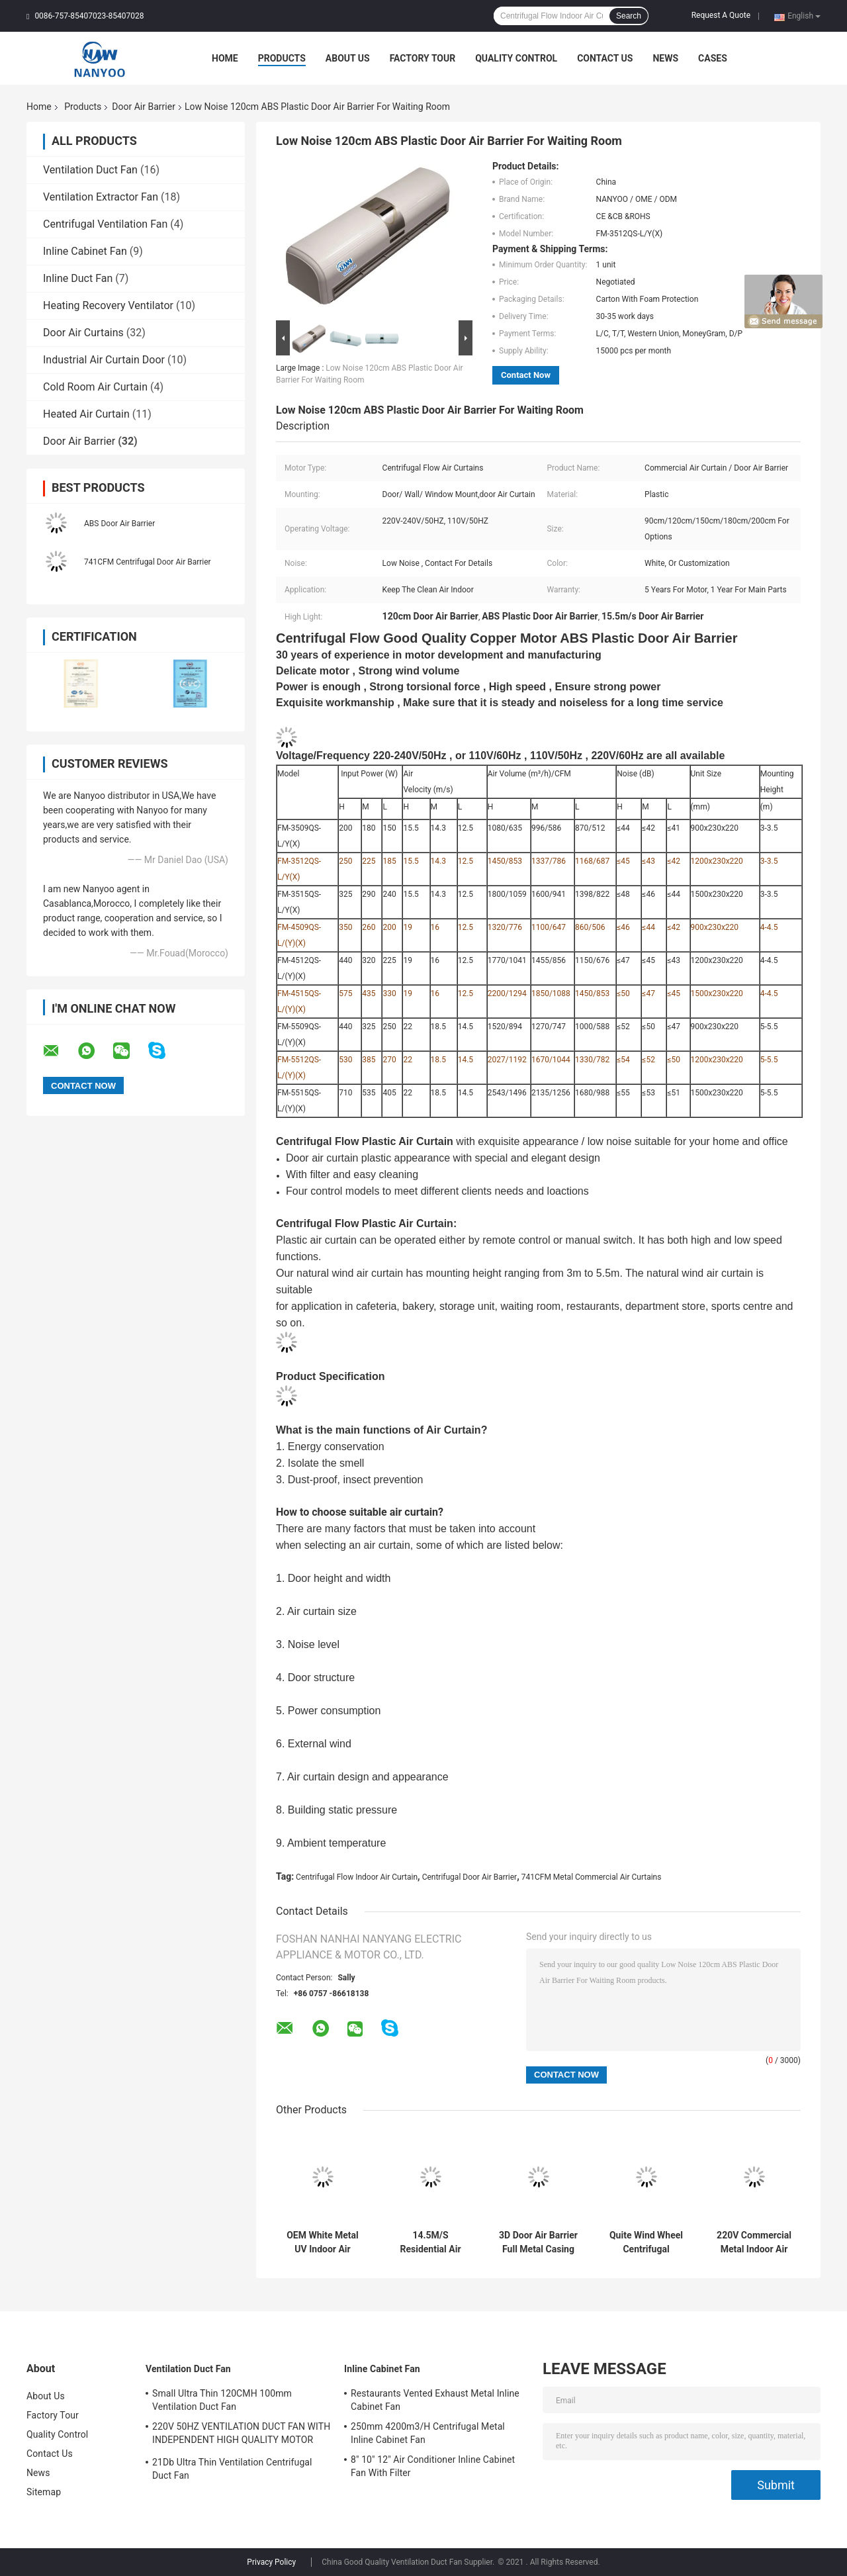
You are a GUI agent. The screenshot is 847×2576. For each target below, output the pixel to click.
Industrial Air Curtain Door (104, 359)
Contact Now (526, 375)
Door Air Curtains (83, 332)
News (665, 58)
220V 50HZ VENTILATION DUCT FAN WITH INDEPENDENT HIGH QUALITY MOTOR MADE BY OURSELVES (241, 2435)
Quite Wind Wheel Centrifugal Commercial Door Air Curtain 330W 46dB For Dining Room (646, 2242)
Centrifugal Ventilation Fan (105, 224)
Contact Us (605, 58)
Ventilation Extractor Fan (100, 197)
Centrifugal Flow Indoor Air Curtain (357, 1877)
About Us (348, 58)
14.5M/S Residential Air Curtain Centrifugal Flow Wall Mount (430, 2242)
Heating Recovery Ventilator (108, 305)
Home (225, 58)
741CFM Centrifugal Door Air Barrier (147, 562)
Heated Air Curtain (86, 414)
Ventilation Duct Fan (90, 169)
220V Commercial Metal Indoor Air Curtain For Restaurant (754, 2242)
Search (628, 16)
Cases (712, 58)
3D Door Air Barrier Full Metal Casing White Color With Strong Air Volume (538, 2242)
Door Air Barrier (143, 106)
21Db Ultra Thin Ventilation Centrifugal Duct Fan (232, 2469)
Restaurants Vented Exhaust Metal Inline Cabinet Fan (435, 2400)
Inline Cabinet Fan (85, 251)
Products (282, 58)
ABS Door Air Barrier (119, 523)
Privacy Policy (271, 2562)
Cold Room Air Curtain (95, 387)
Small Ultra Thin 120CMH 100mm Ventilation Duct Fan (222, 2400)
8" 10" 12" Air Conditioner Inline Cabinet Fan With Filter (433, 2466)
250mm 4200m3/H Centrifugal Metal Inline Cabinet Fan (428, 2433)
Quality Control (516, 58)
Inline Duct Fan (77, 278)
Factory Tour (423, 58)
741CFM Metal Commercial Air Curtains (591, 1877)
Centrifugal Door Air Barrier (469, 1877)
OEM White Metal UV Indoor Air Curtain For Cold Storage (323, 2242)
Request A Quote (720, 15)
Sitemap (43, 2492)
